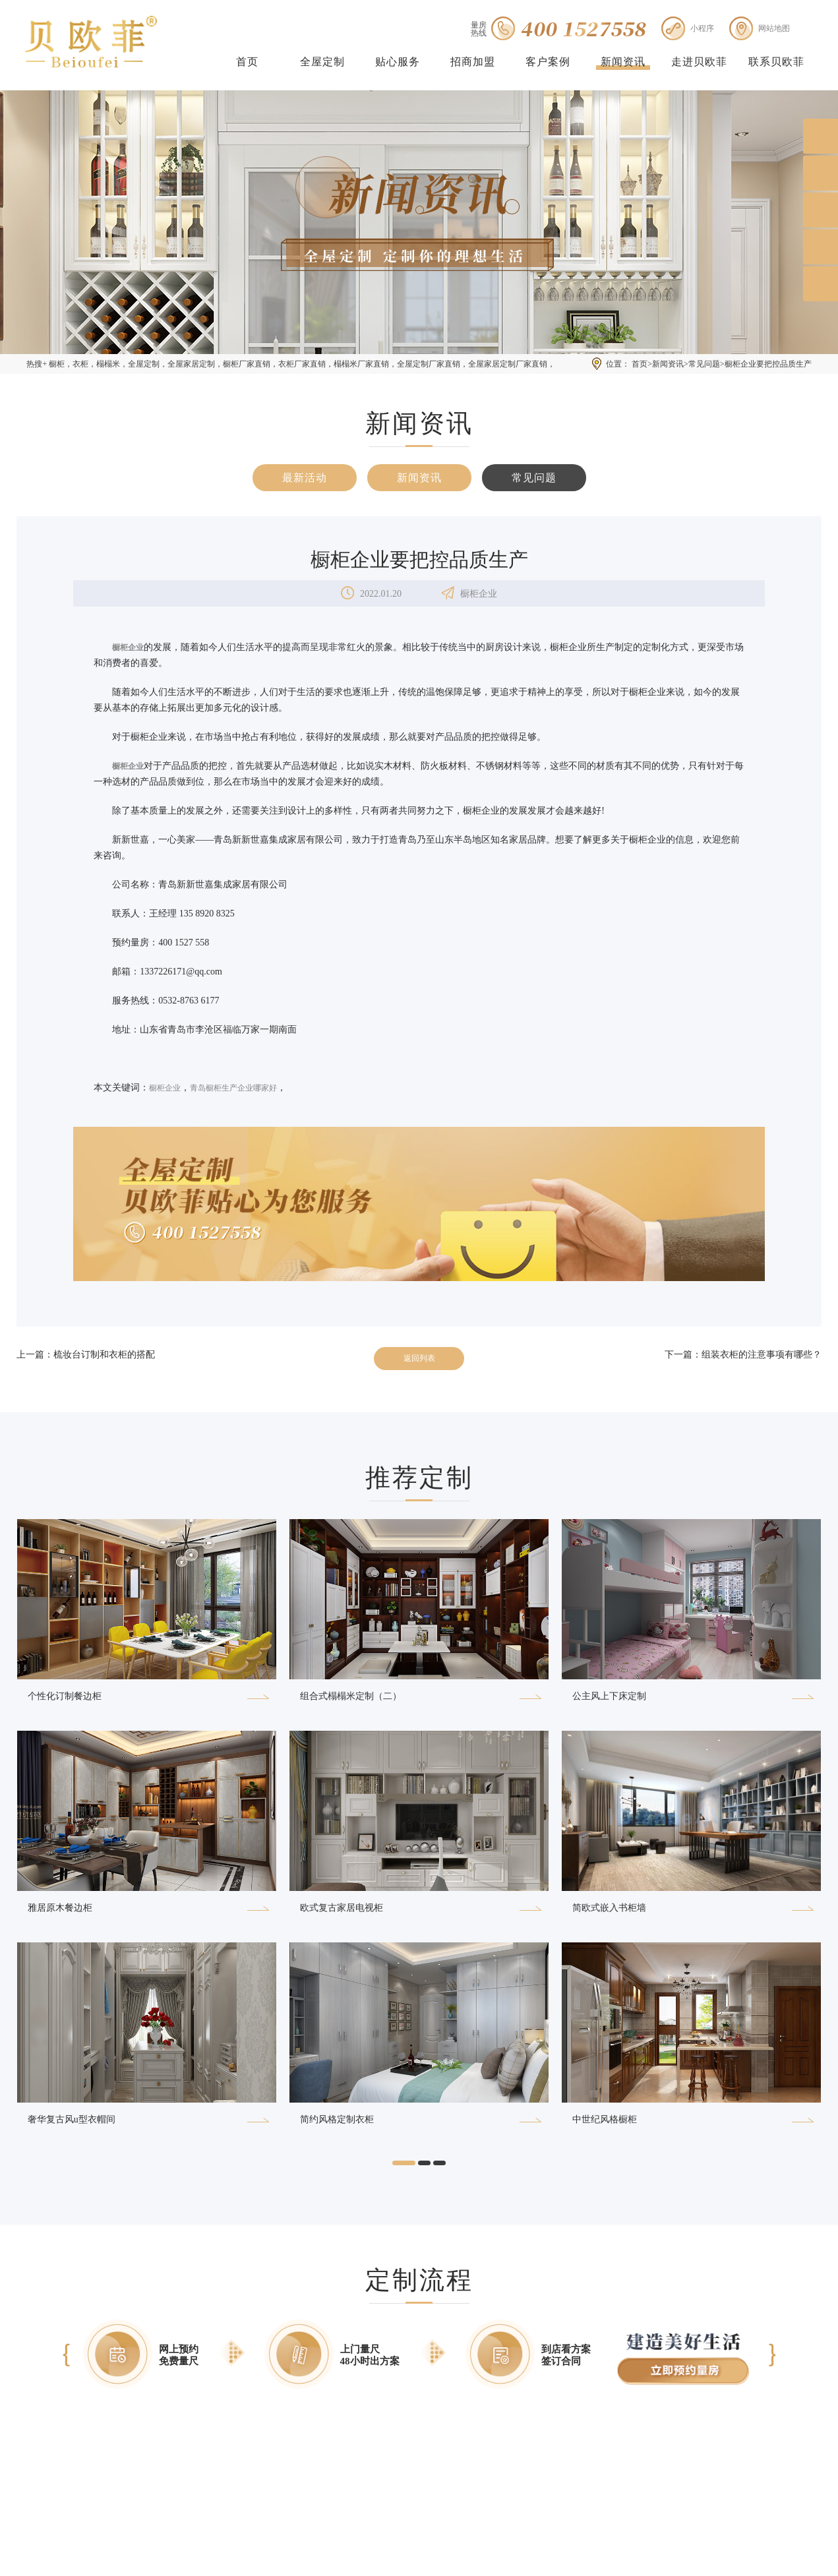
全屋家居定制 (191, 364)
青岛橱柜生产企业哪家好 (233, 1088)
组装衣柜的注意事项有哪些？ (762, 1355)
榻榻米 (108, 364)
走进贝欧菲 (699, 61)
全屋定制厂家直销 (428, 364)
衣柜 (80, 364)
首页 (247, 61)
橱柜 (57, 364)
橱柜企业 (165, 1088)
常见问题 (704, 364)
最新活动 (304, 477)
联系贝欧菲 (776, 61)
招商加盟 (472, 61)
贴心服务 (397, 61)
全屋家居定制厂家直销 (507, 364)
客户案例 (547, 61)
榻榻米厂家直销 (361, 364)
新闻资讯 (623, 61)
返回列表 (419, 1358)
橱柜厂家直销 (246, 364)
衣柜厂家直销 (302, 364)
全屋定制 (322, 61)
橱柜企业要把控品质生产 (768, 364)
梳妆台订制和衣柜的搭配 (104, 1355)
